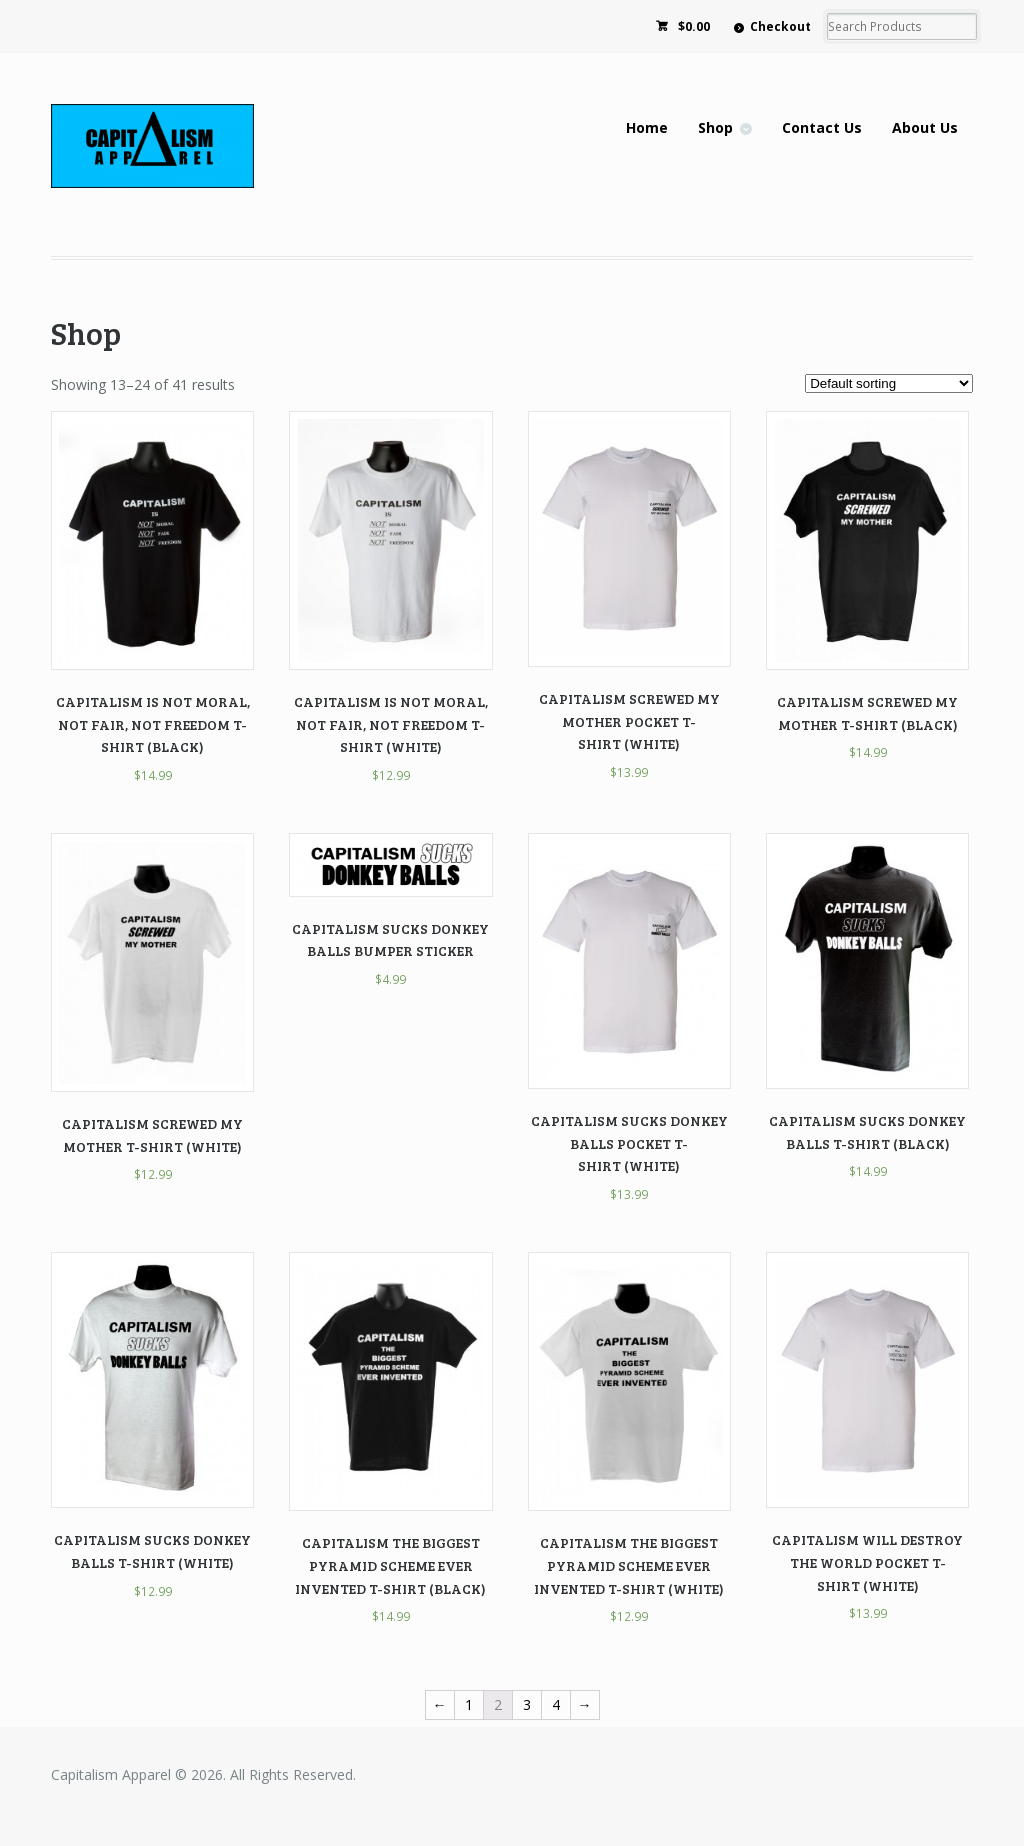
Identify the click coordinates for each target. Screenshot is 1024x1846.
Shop (715, 127)
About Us (925, 127)
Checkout (780, 26)
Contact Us (822, 127)
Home (647, 127)
